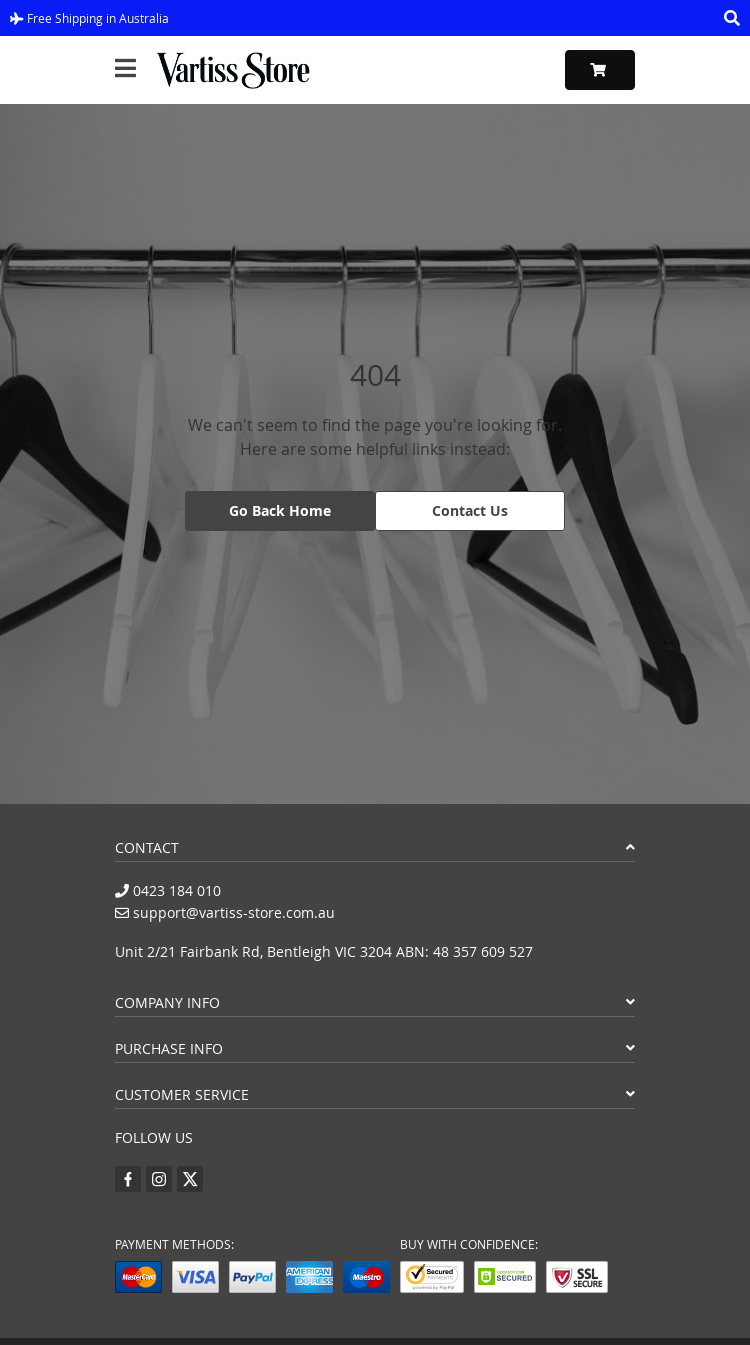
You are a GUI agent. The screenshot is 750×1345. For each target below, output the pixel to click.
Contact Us (470, 510)
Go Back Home (280, 510)
